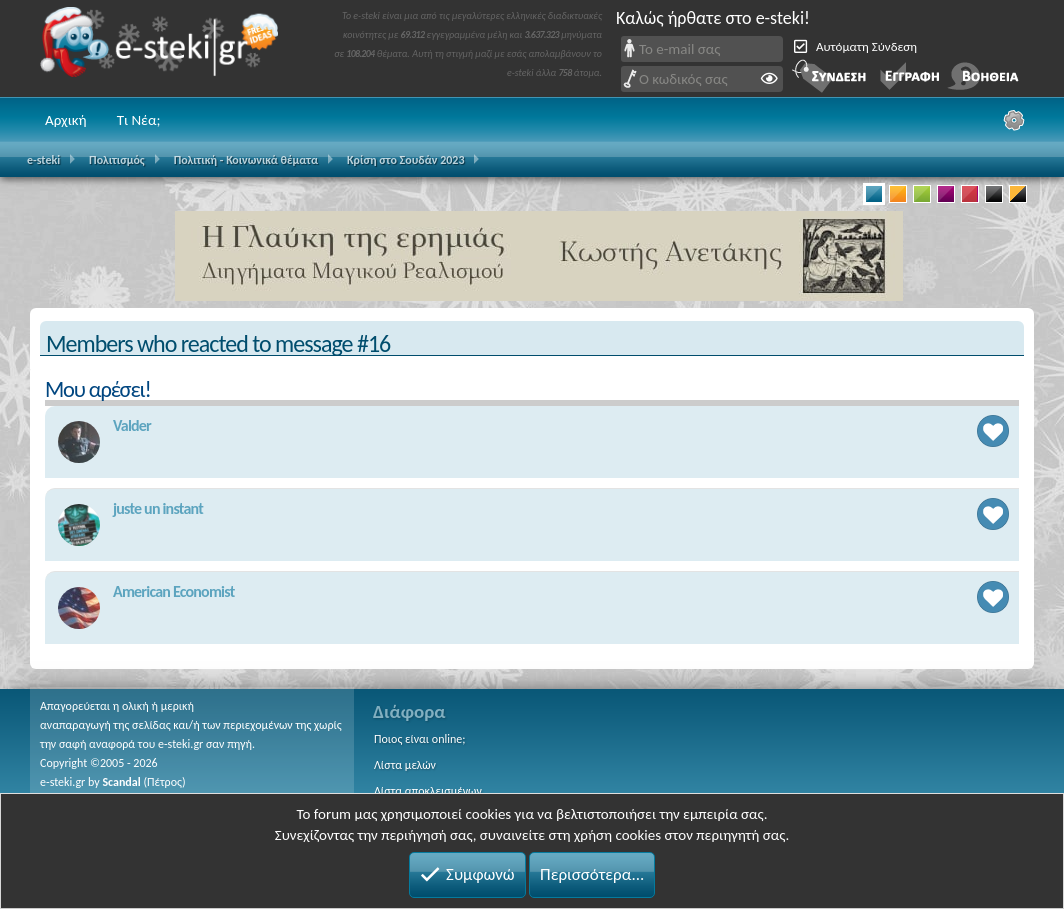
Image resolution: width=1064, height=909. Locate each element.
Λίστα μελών (405, 765)
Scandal (121, 782)
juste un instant (158, 508)
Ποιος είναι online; (419, 739)
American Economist (173, 591)
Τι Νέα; (139, 120)
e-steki (165, 48)
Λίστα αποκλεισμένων (428, 791)
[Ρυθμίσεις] (1014, 120)
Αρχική (66, 120)
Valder (132, 425)
